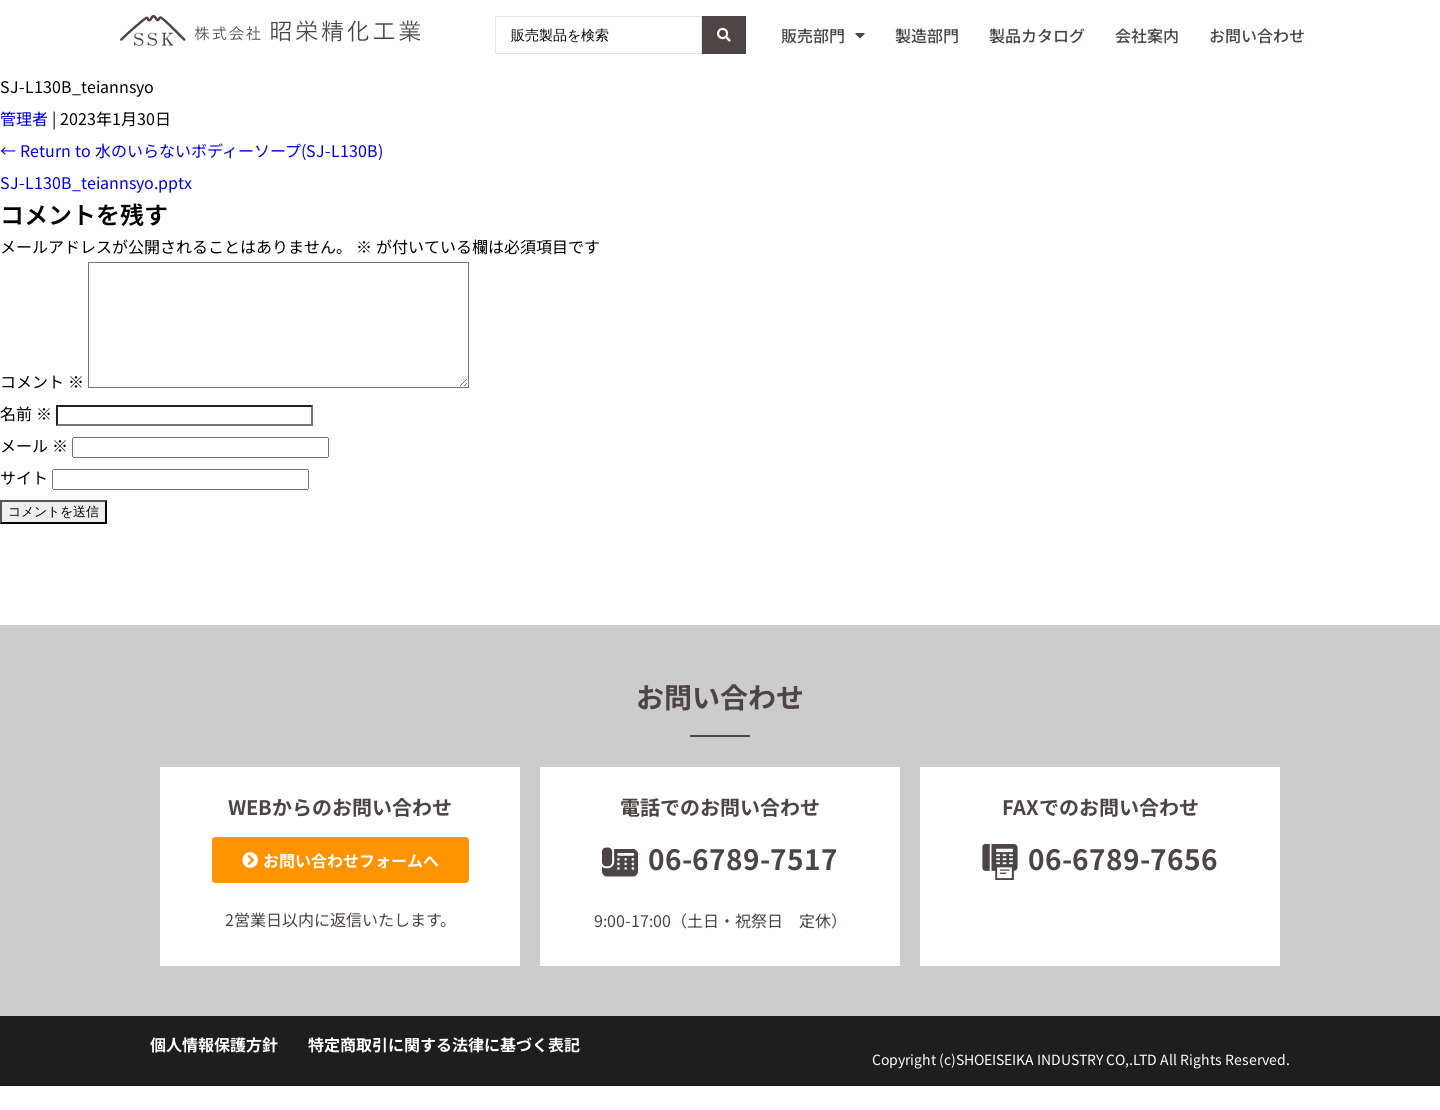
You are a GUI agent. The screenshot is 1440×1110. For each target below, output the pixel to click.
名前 (26, 437)
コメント (42, 405)
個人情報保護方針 (214, 1068)
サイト (24, 501)
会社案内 (1147, 35)
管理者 (24, 118)
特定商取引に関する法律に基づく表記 (444, 1068)
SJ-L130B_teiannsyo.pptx (96, 182)
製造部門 (927, 35)
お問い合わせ (1257, 35)
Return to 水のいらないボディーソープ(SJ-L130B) (191, 150)
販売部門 (823, 35)
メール (34, 469)
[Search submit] (724, 35)
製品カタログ (1037, 35)
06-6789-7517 (720, 882)
